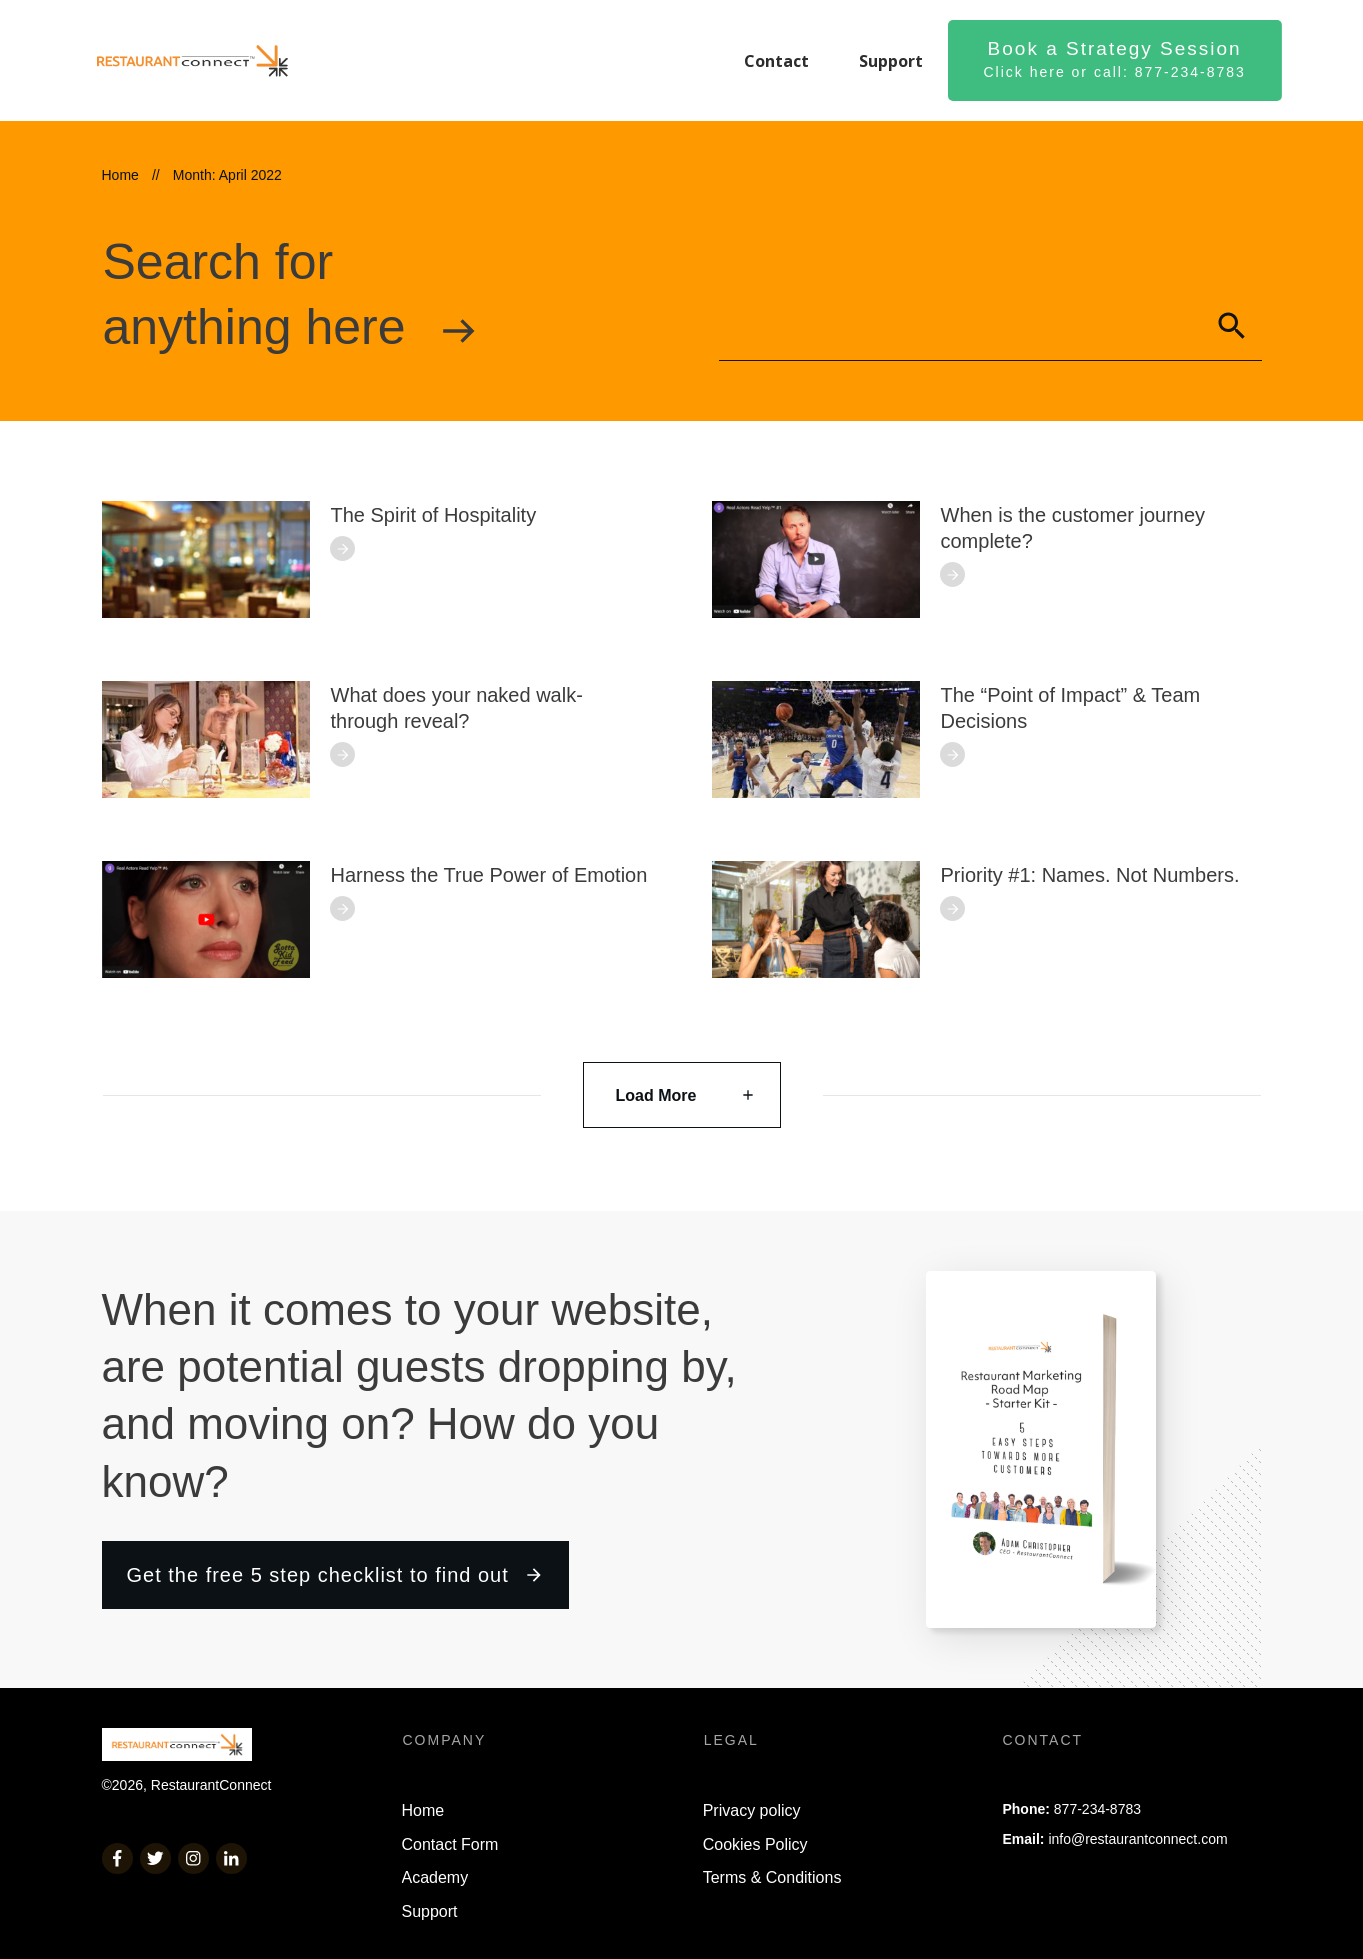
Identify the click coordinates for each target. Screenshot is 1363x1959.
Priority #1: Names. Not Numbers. (1090, 875)
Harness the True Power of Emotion (489, 875)
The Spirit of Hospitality (434, 515)
